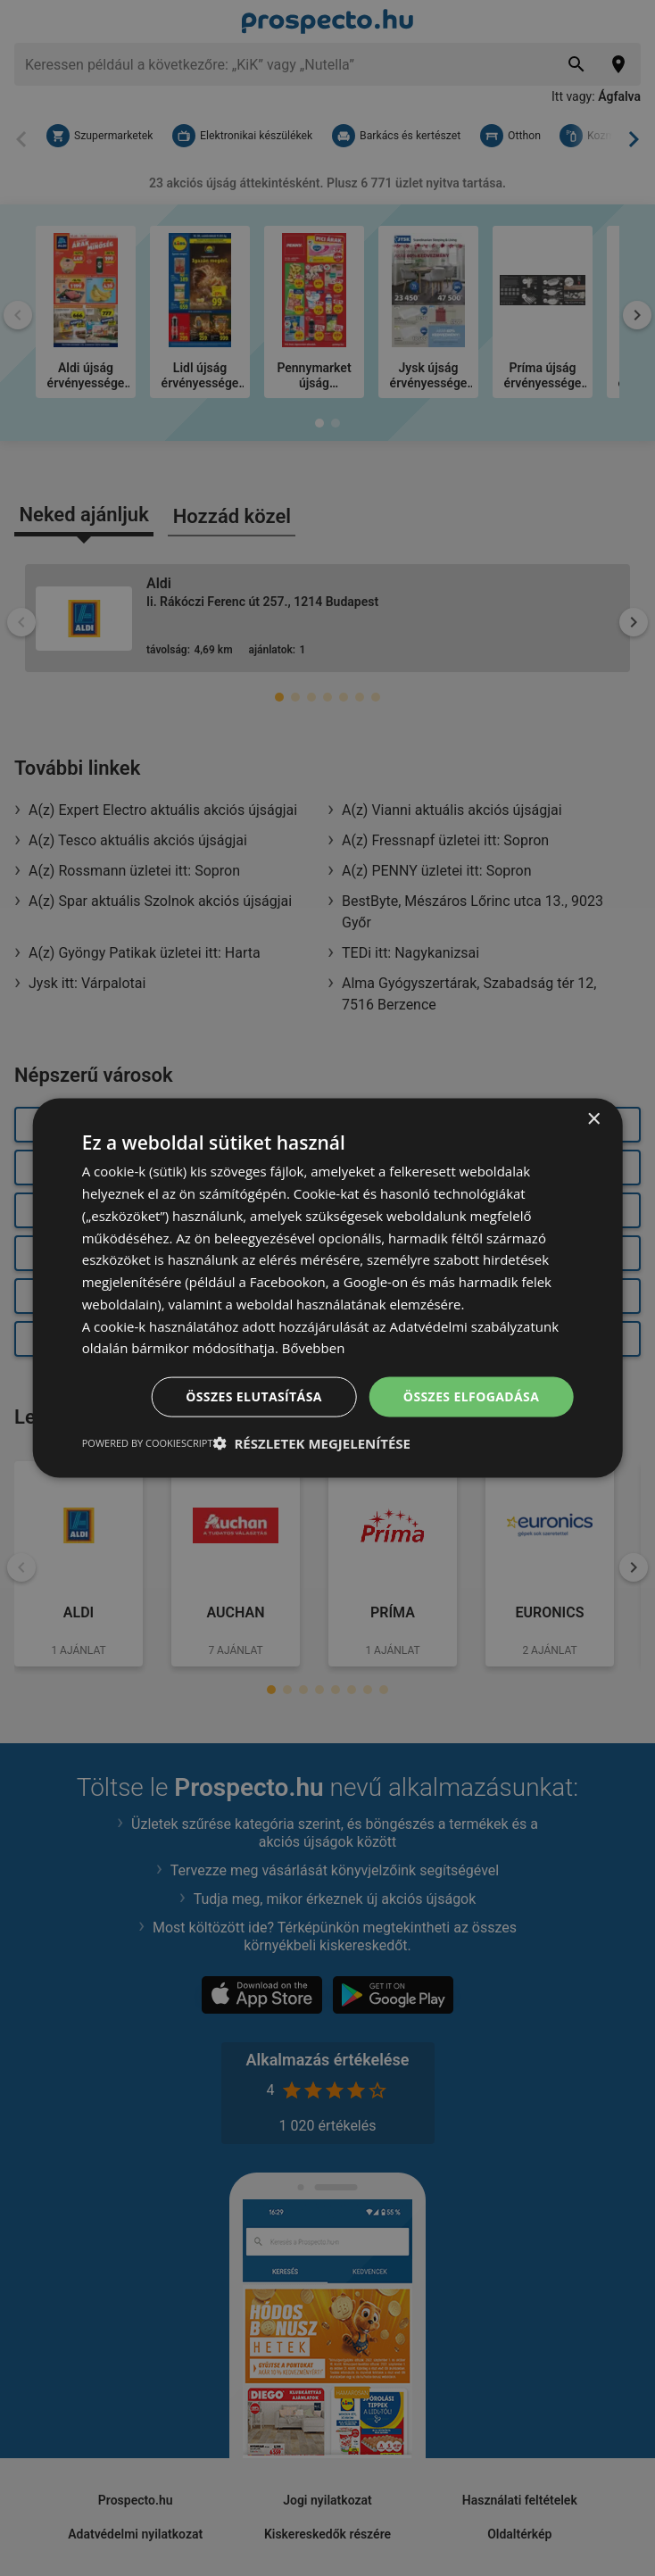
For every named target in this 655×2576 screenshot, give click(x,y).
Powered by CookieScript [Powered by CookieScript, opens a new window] (147, 1442)
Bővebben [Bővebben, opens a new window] (313, 1348)
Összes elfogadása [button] (471, 1396)
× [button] (593, 1119)
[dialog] (328, 1288)
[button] (311, 1442)
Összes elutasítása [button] (254, 1396)
